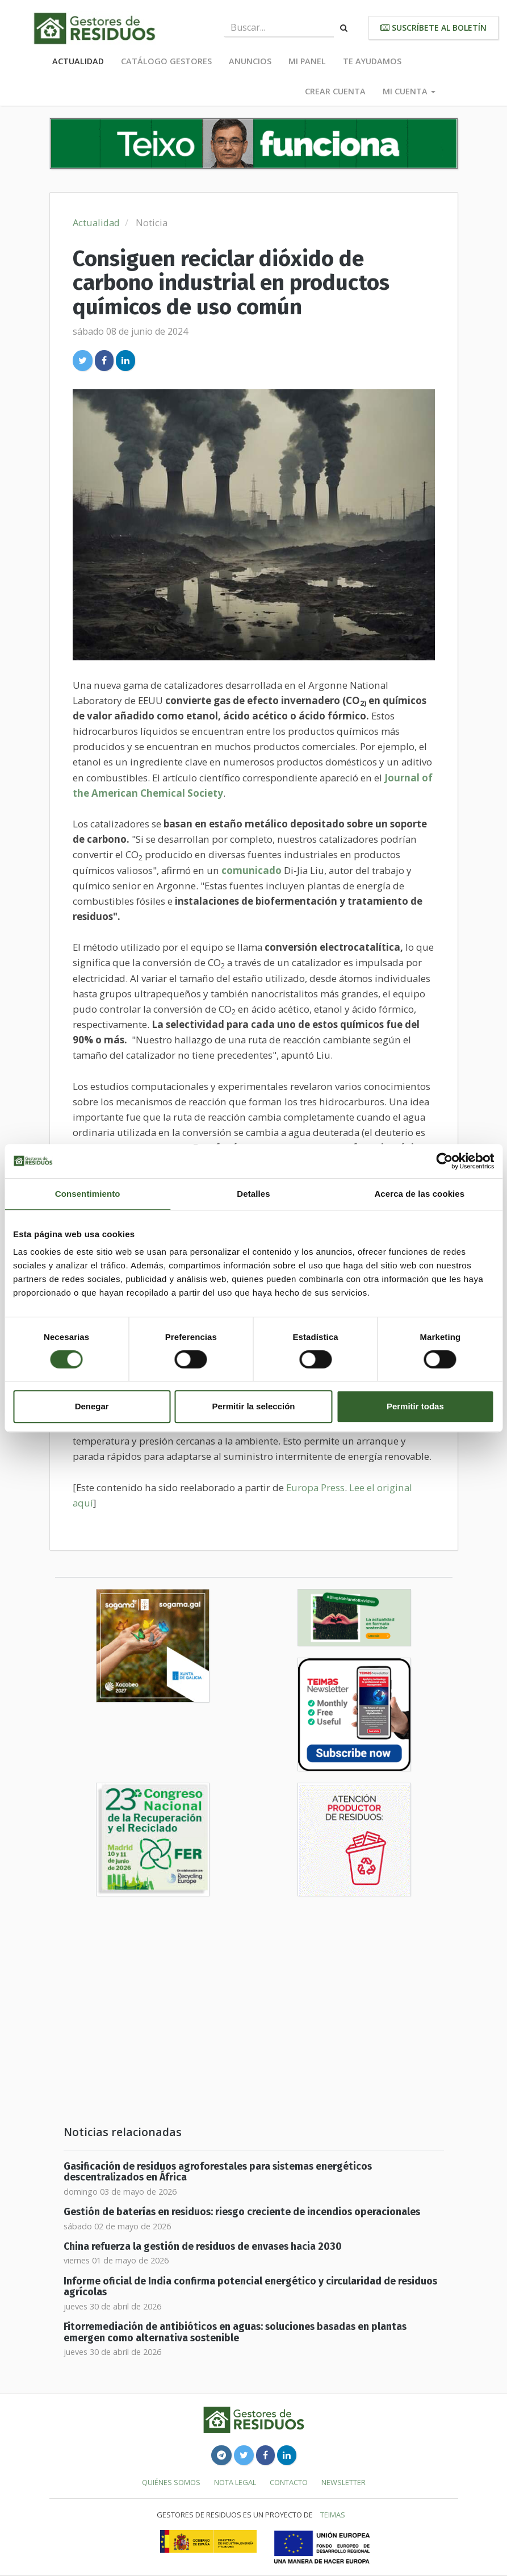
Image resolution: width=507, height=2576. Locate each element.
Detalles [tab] (253, 1193)
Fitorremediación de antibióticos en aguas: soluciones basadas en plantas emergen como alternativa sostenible (235, 2332)
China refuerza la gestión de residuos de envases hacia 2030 (203, 2247)
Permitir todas (415, 1406)
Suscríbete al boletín (433, 27)
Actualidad (78, 61)
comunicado (251, 870)
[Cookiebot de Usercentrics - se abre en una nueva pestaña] (444, 1161)
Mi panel (307, 61)
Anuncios (250, 61)
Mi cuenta (409, 91)
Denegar (92, 1406)
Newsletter (343, 2482)
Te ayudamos (372, 61)
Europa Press (315, 1487)
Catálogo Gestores (166, 61)
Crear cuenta (335, 91)
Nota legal (235, 2482)
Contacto (289, 2482)
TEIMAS (332, 2515)
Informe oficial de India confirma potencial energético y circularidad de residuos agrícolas (250, 2286)
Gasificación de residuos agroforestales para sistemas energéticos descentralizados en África (218, 2172)
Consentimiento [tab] (87, 1193)
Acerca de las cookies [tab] (419, 1193)
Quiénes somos (171, 2482)
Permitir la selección (253, 1406)
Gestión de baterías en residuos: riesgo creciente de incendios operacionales (242, 2212)
